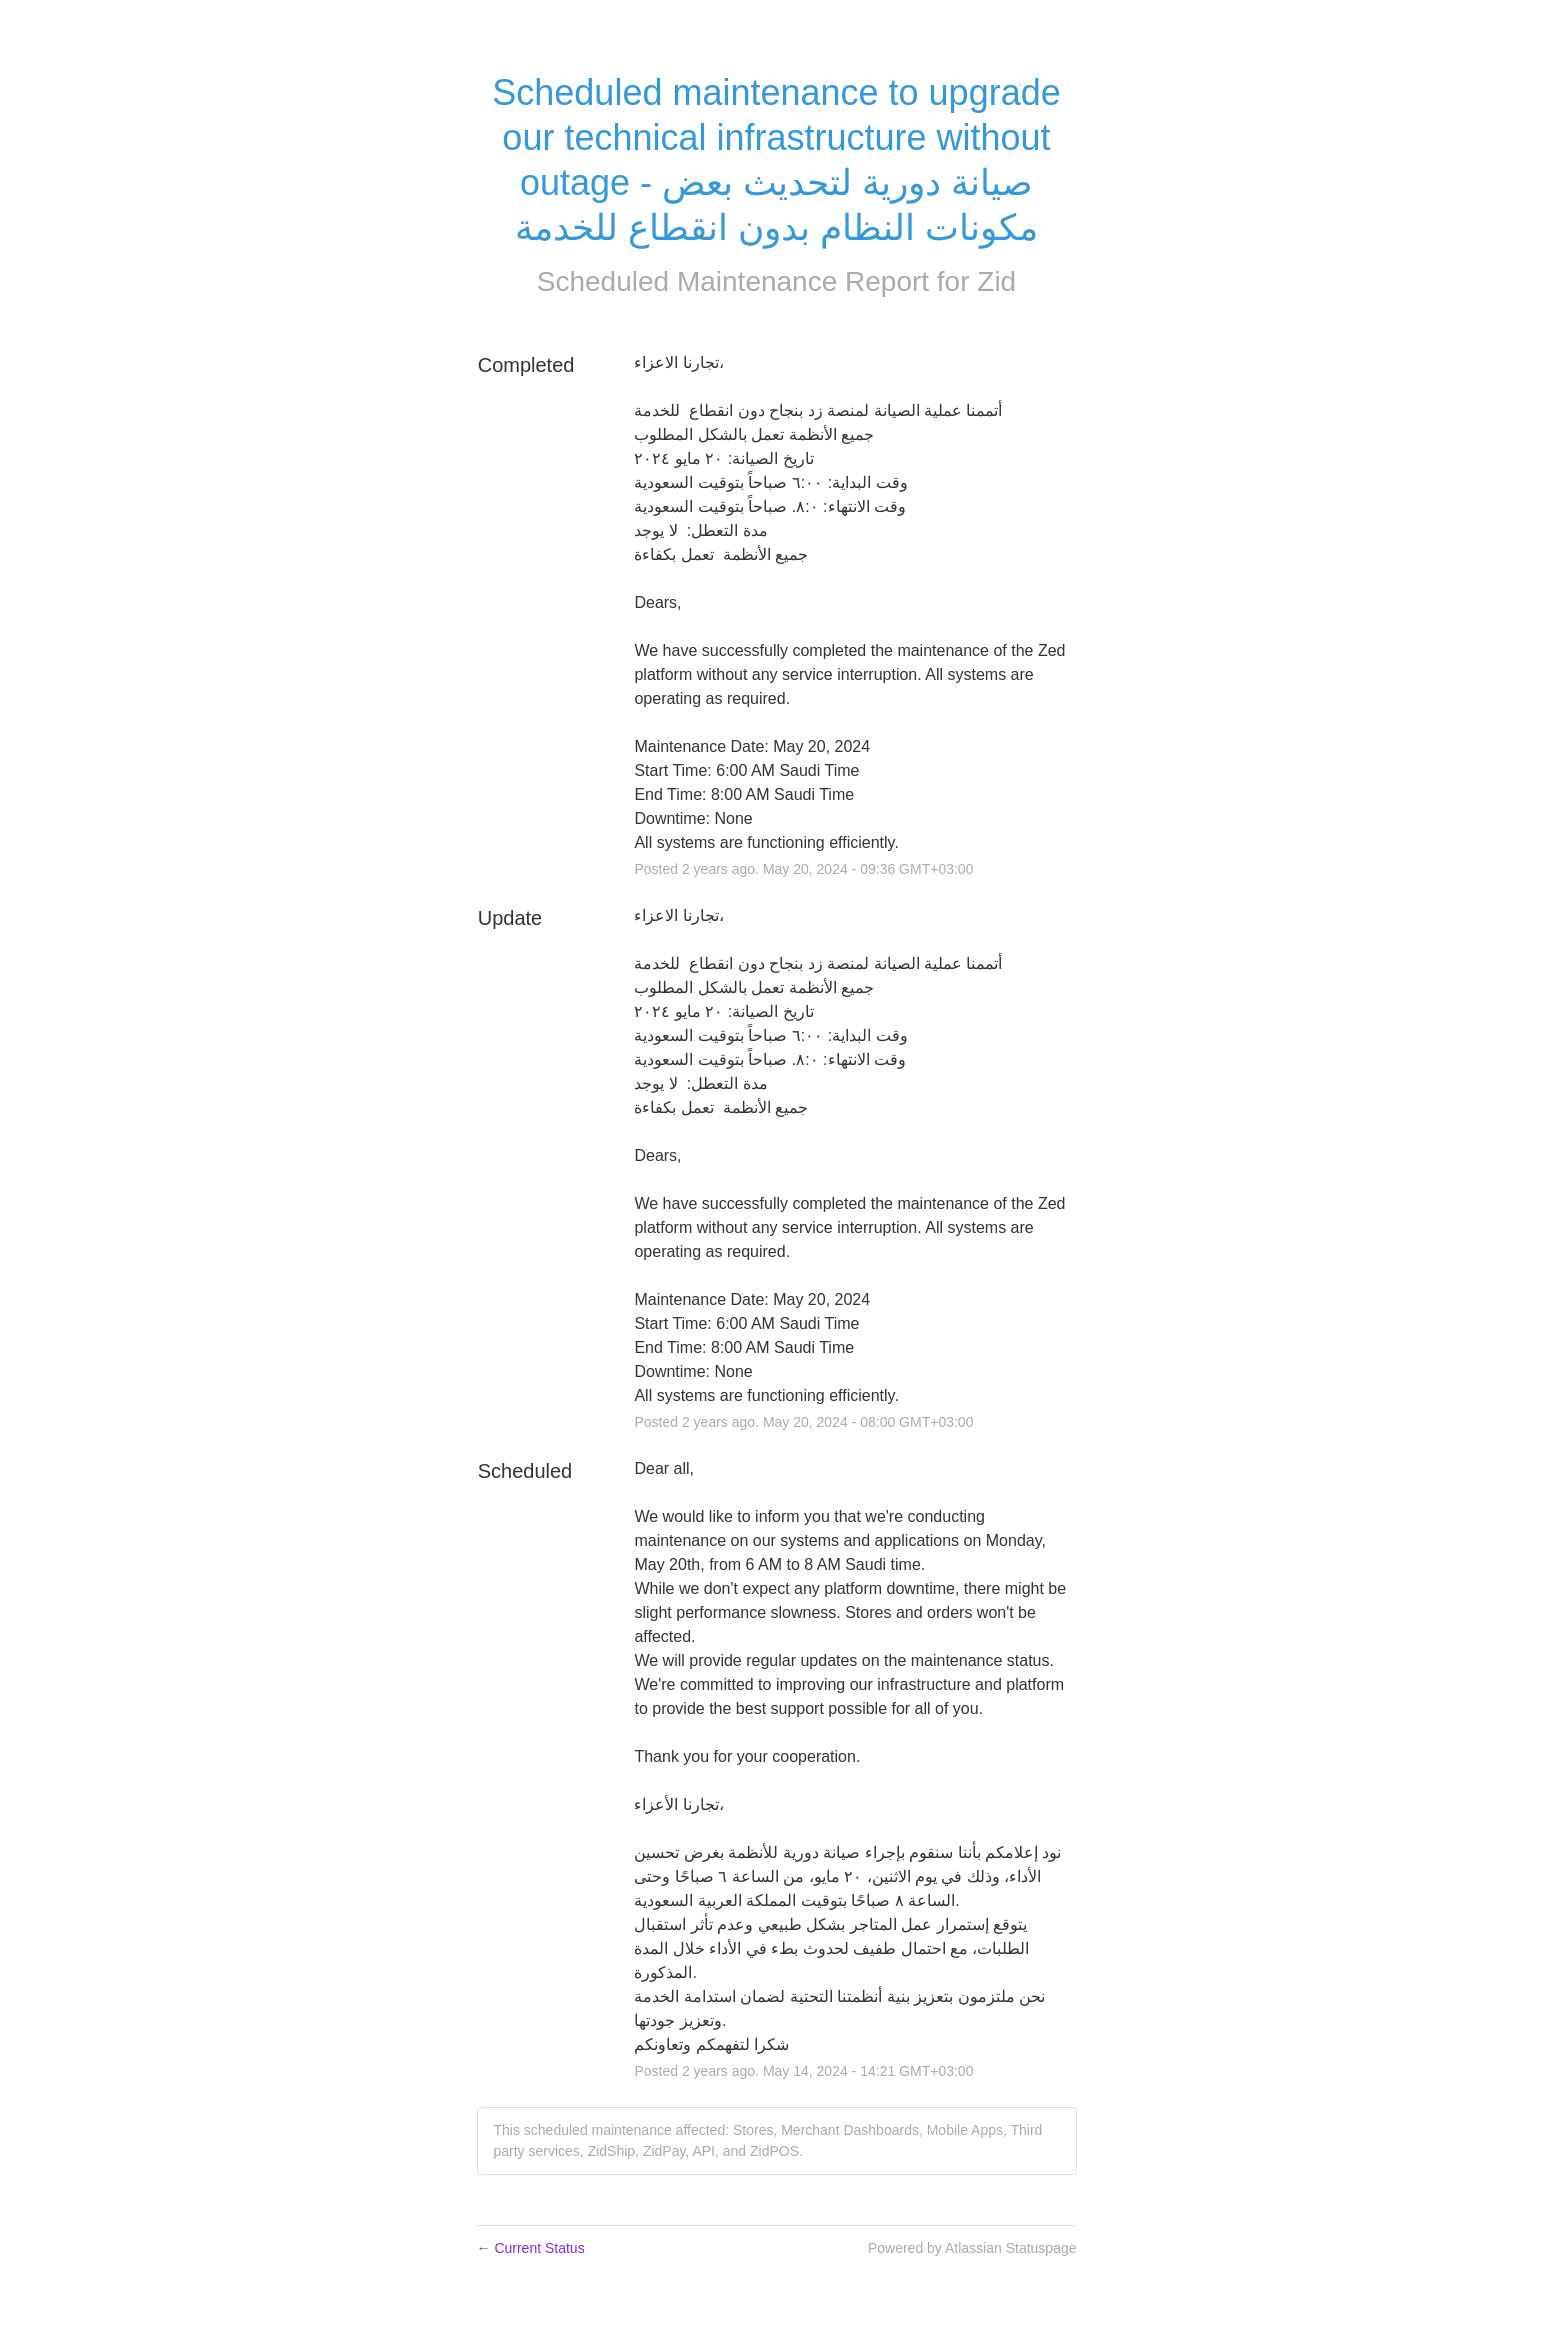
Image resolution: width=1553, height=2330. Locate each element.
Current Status (531, 2248)
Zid (996, 281)
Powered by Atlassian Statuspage (972, 2248)
